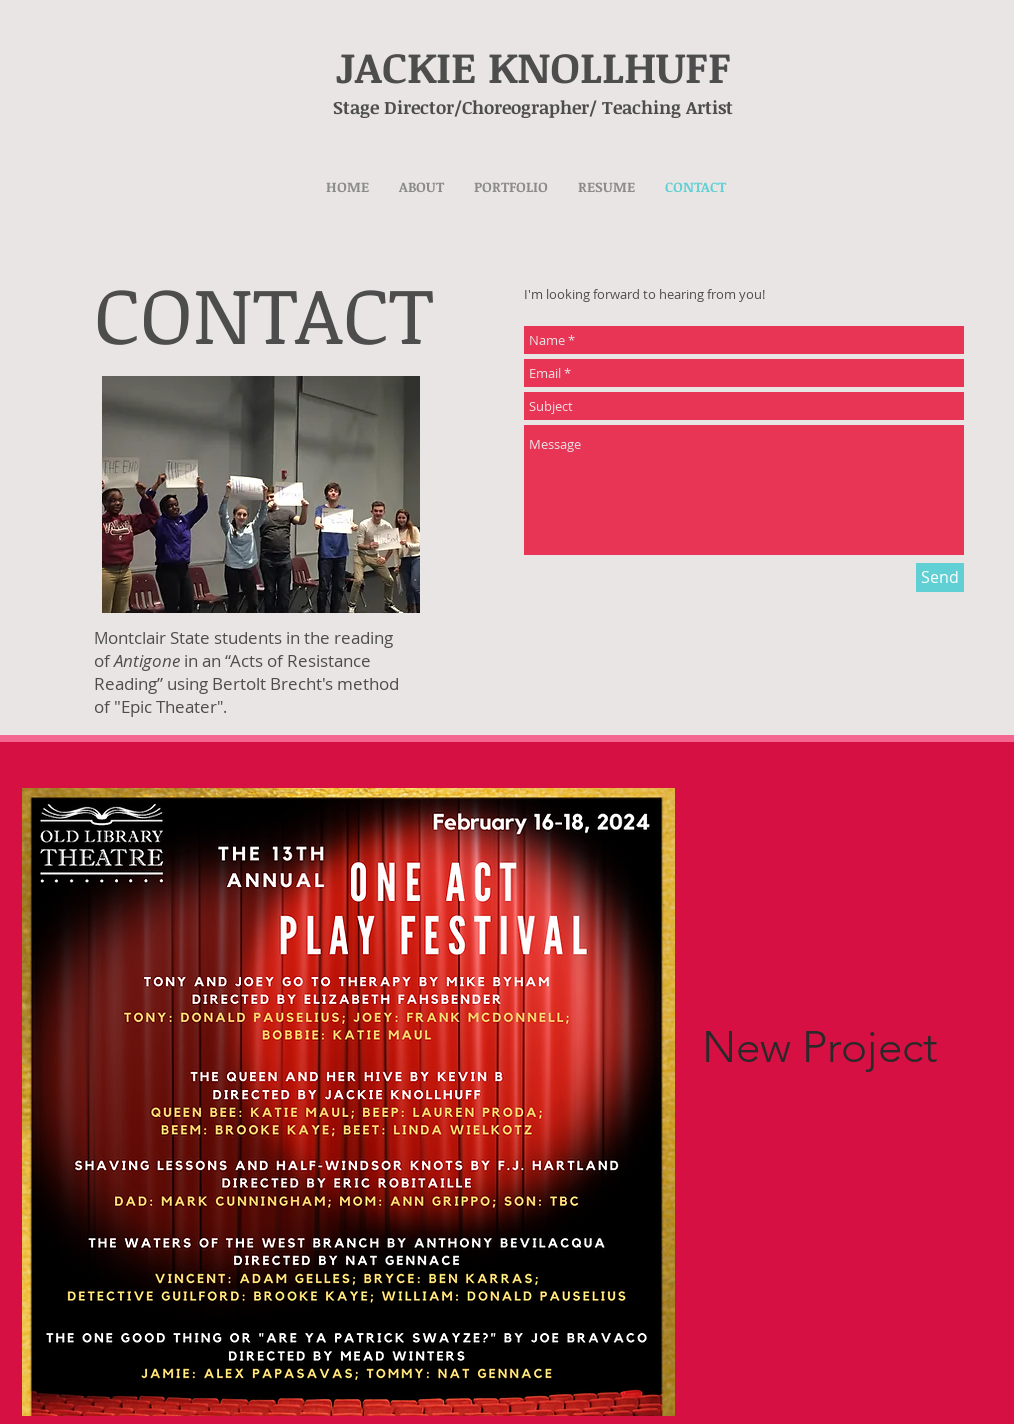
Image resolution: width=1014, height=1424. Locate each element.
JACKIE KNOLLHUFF (533, 66)
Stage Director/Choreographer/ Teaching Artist (515, 107)
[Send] (940, 577)
